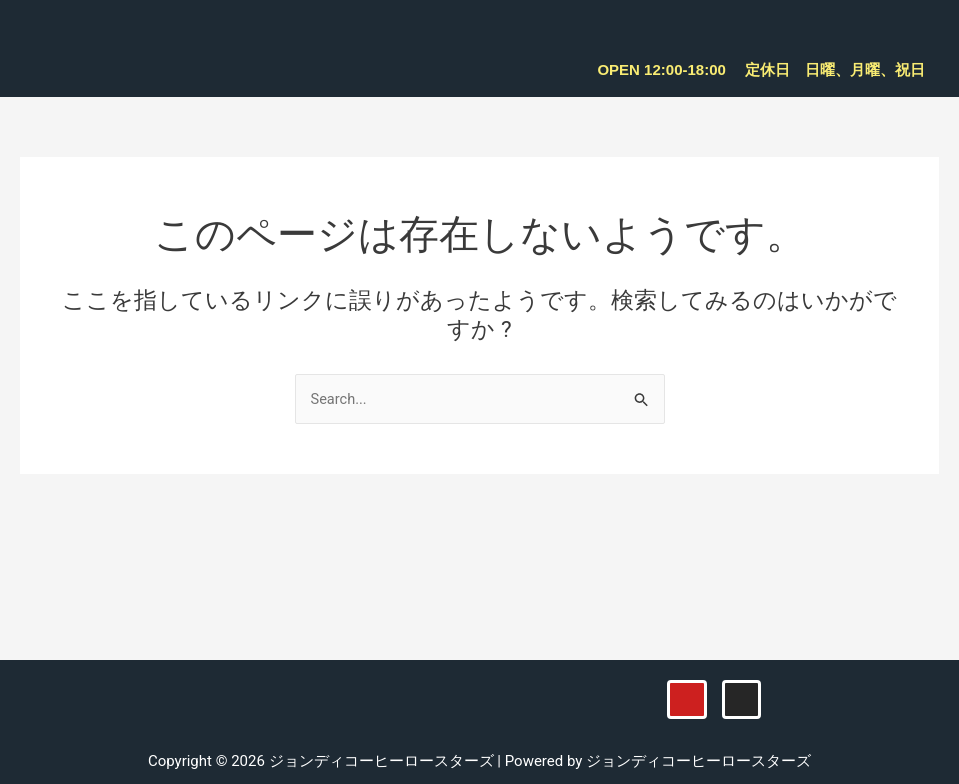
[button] (917, 31)
